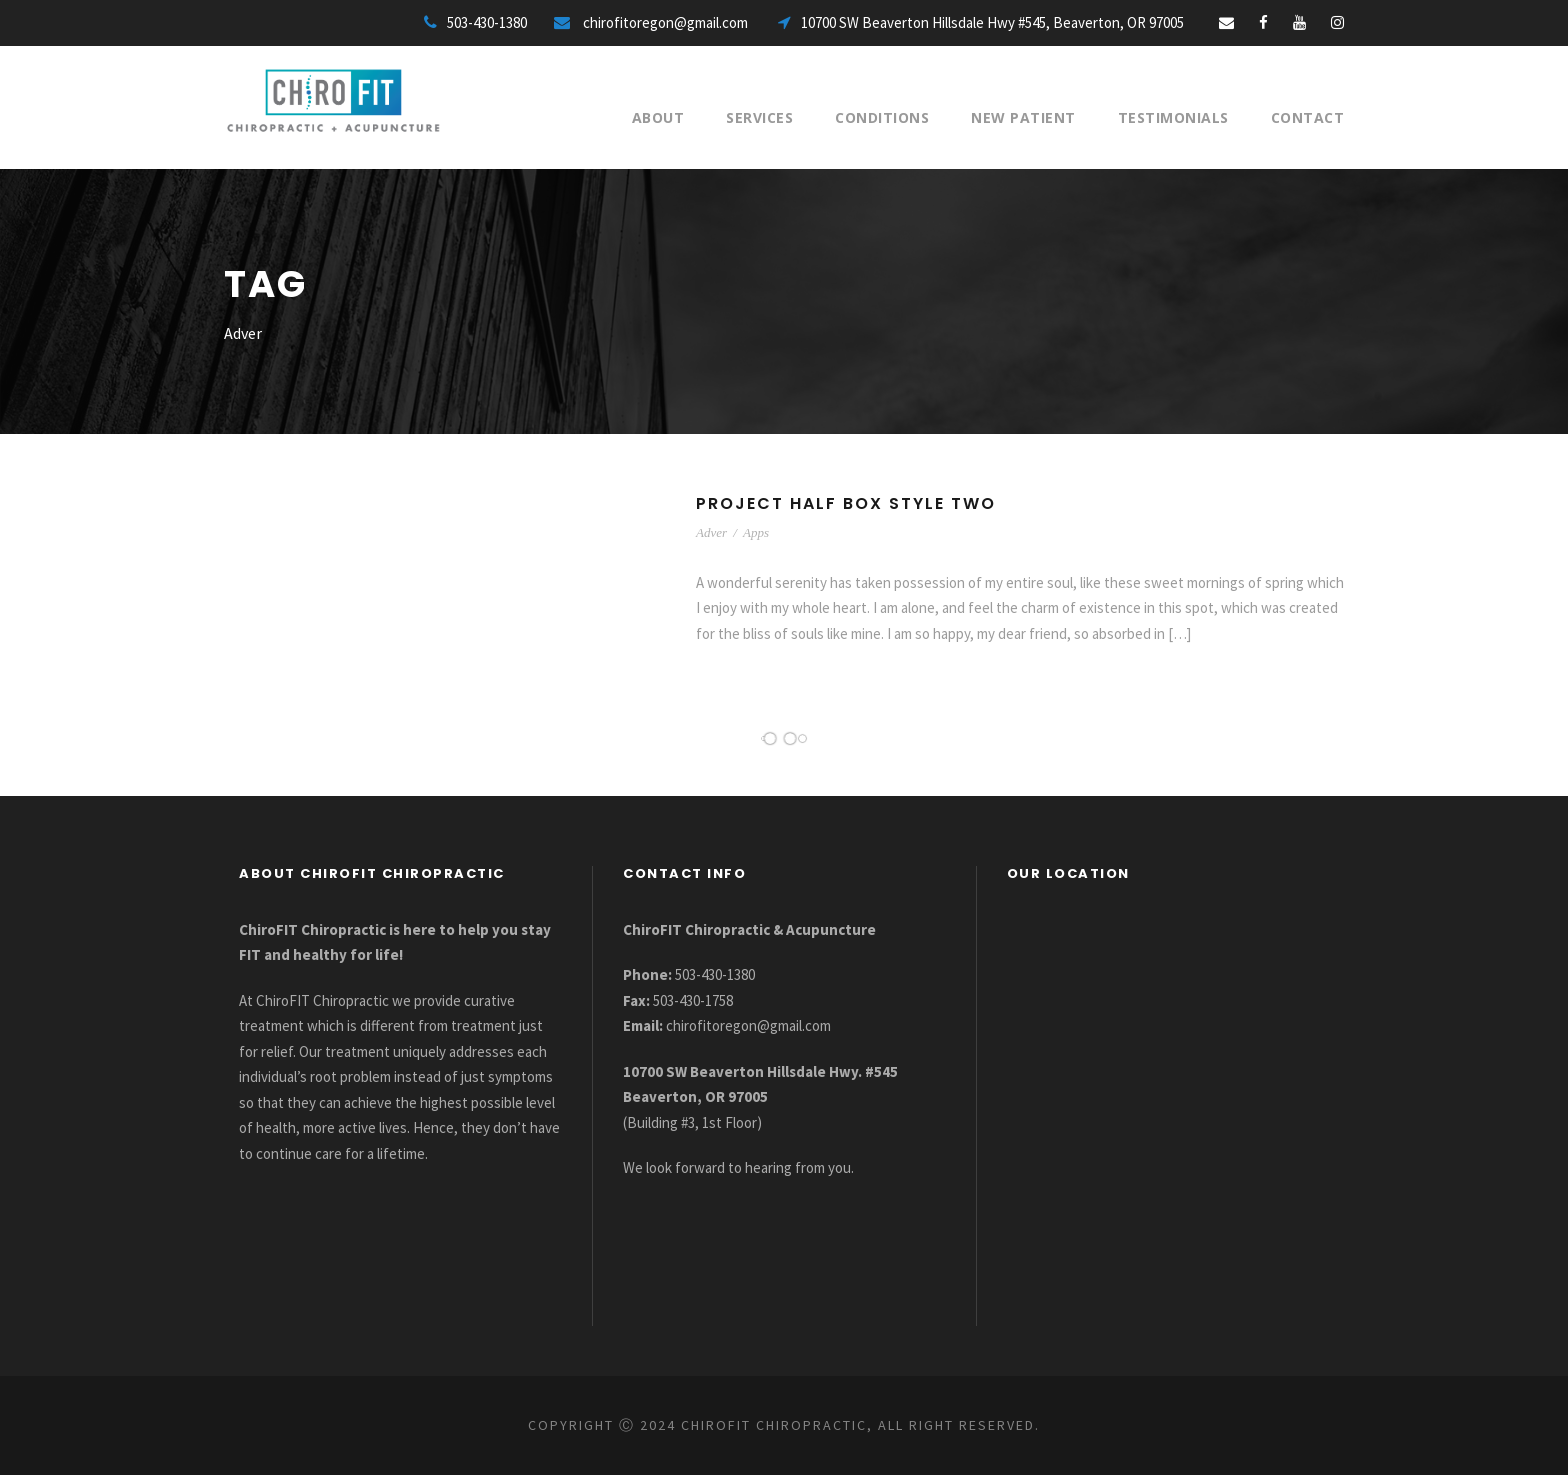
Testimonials (1173, 117)
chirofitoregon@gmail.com (748, 1025)
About (658, 117)
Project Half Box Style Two (846, 503)
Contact (1308, 117)
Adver (711, 532)
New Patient (1023, 117)
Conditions (882, 117)
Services (759, 117)
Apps (756, 532)
